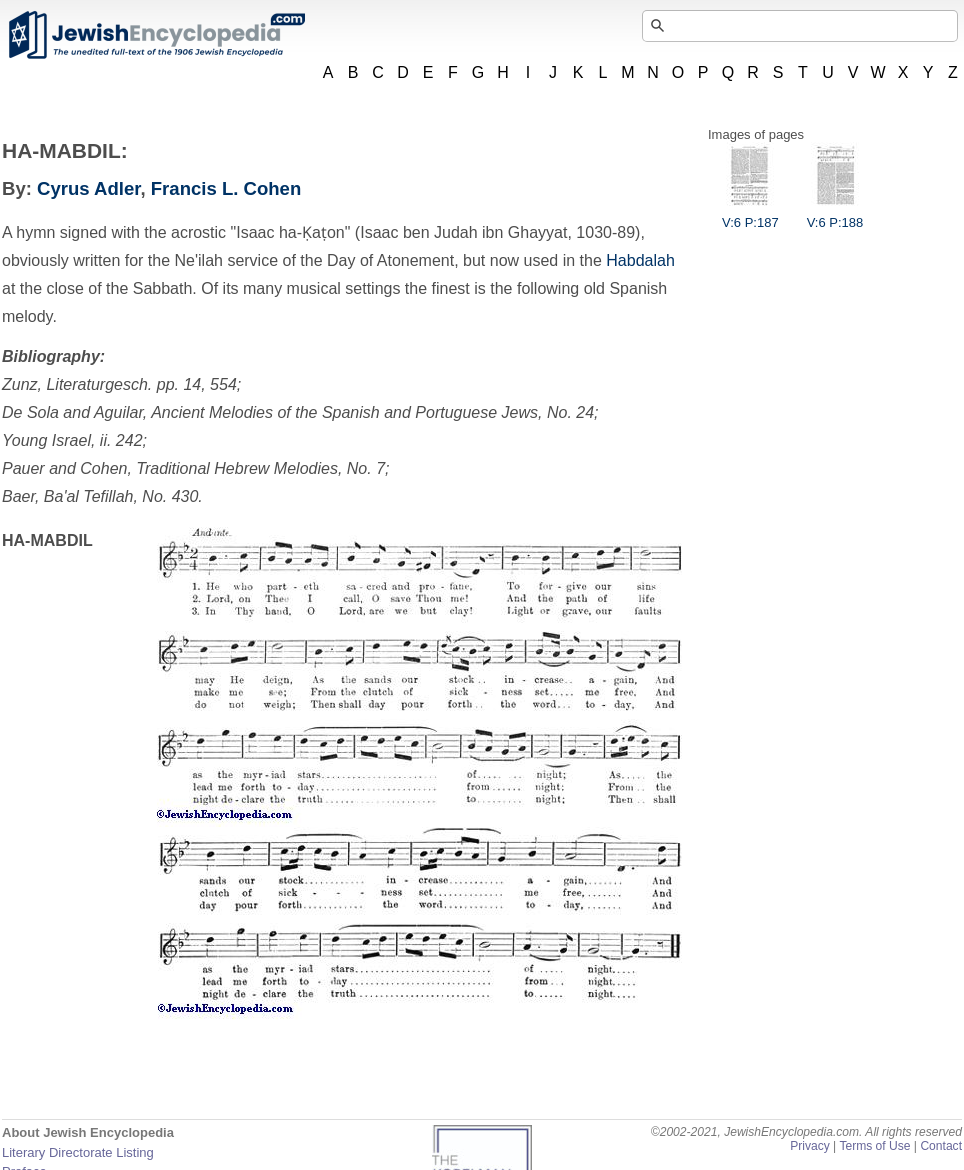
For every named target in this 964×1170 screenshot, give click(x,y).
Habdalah (640, 260)
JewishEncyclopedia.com (156, 35)
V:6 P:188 (835, 215)
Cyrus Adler (88, 188)
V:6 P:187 (750, 215)
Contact (941, 1146)
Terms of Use (874, 1146)
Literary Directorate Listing (78, 1152)
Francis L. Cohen (226, 188)
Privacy (810, 1146)
